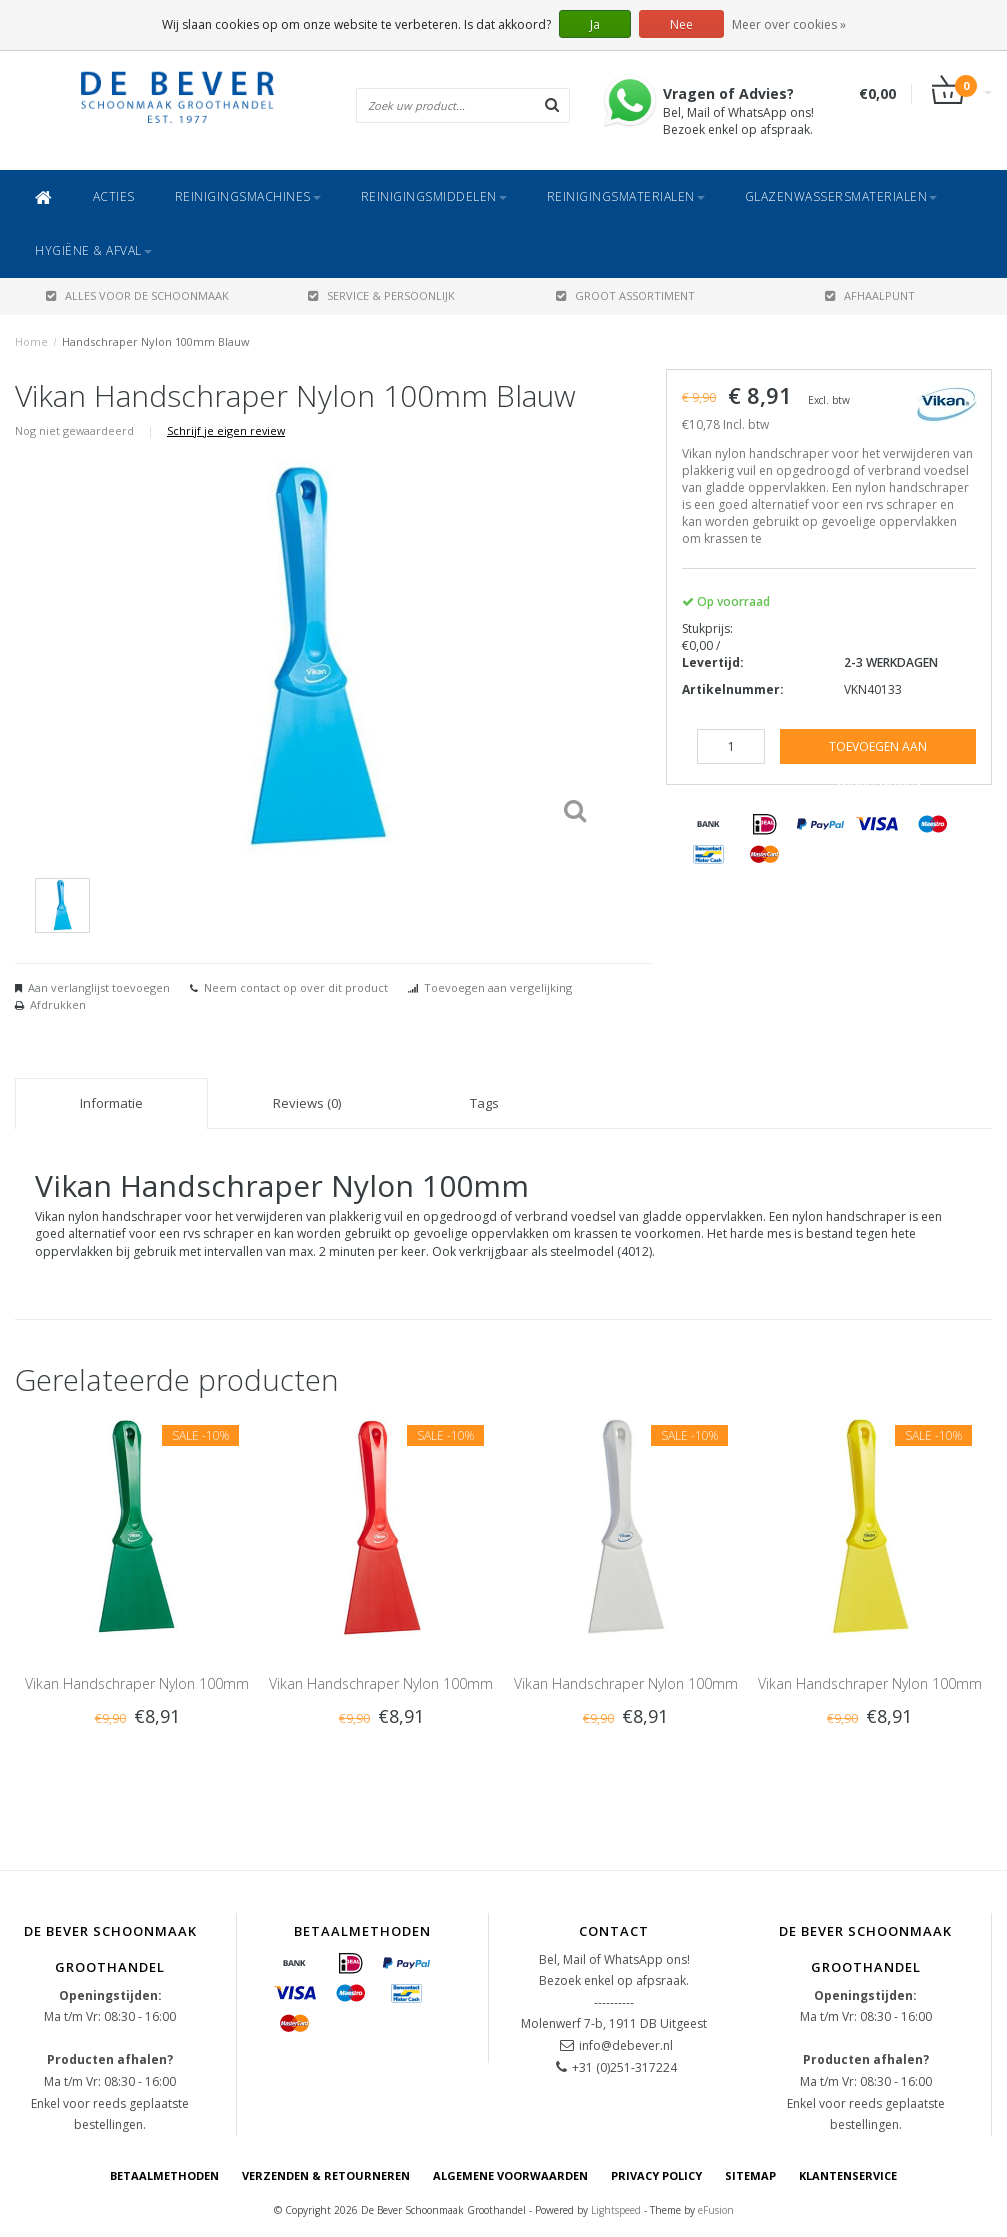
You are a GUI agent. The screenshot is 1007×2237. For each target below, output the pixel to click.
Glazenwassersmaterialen (841, 196)
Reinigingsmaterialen (626, 196)
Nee (681, 24)
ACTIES (114, 196)
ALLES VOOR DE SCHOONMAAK (137, 295)
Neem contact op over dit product (296, 987)
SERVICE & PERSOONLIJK (381, 295)
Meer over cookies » (789, 24)
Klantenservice (848, 2175)
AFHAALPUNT (870, 295)
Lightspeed (616, 2210)
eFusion (716, 2210)
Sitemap (750, 2175)
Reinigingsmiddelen (434, 196)
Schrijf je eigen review (226, 430)
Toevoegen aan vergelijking (498, 987)
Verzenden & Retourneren (326, 2175)
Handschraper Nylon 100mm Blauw (156, 341)
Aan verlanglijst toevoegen (99, 987)
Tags (484, 1103)
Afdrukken (58, 1004)
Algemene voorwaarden (510, 2175)
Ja (595, 24)
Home (31, 341)
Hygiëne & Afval (93, 250)
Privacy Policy (656, 2175)
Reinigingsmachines (248, 196)
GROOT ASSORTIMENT (625, 295)
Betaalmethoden (164, 2175)
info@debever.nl (626, 2045)
